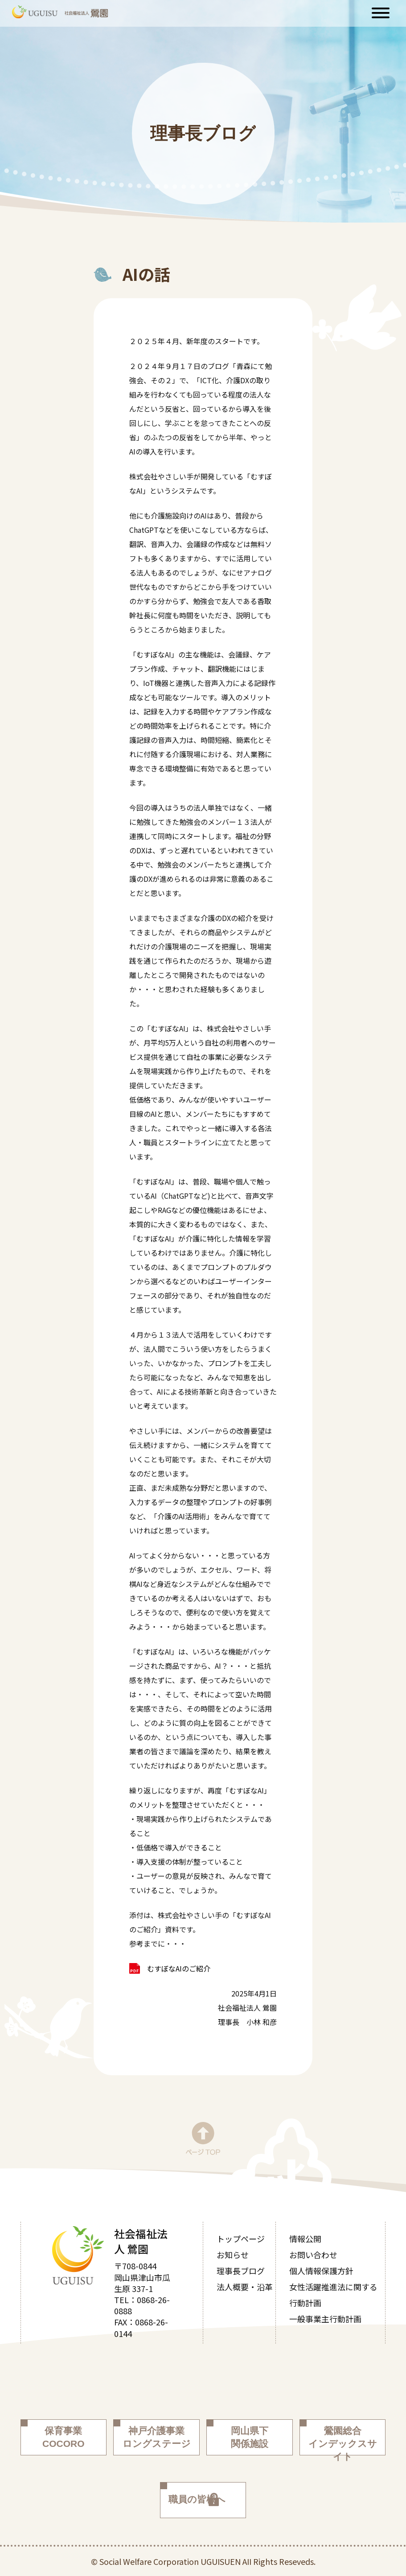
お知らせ (233, 2254)
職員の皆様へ (197, 2499)
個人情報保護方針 (321, 2270)
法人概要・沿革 (245, 2286)
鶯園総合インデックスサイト (342, 2440)
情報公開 (305, 2238)
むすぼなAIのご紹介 (178, 1968)
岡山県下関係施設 (249, 2437)
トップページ (241, 2238)
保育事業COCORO (63, 2437)
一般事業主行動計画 (325, 2318)
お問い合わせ (313, 2254)
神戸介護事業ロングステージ (157, 2437)
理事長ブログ (241, 2270)
